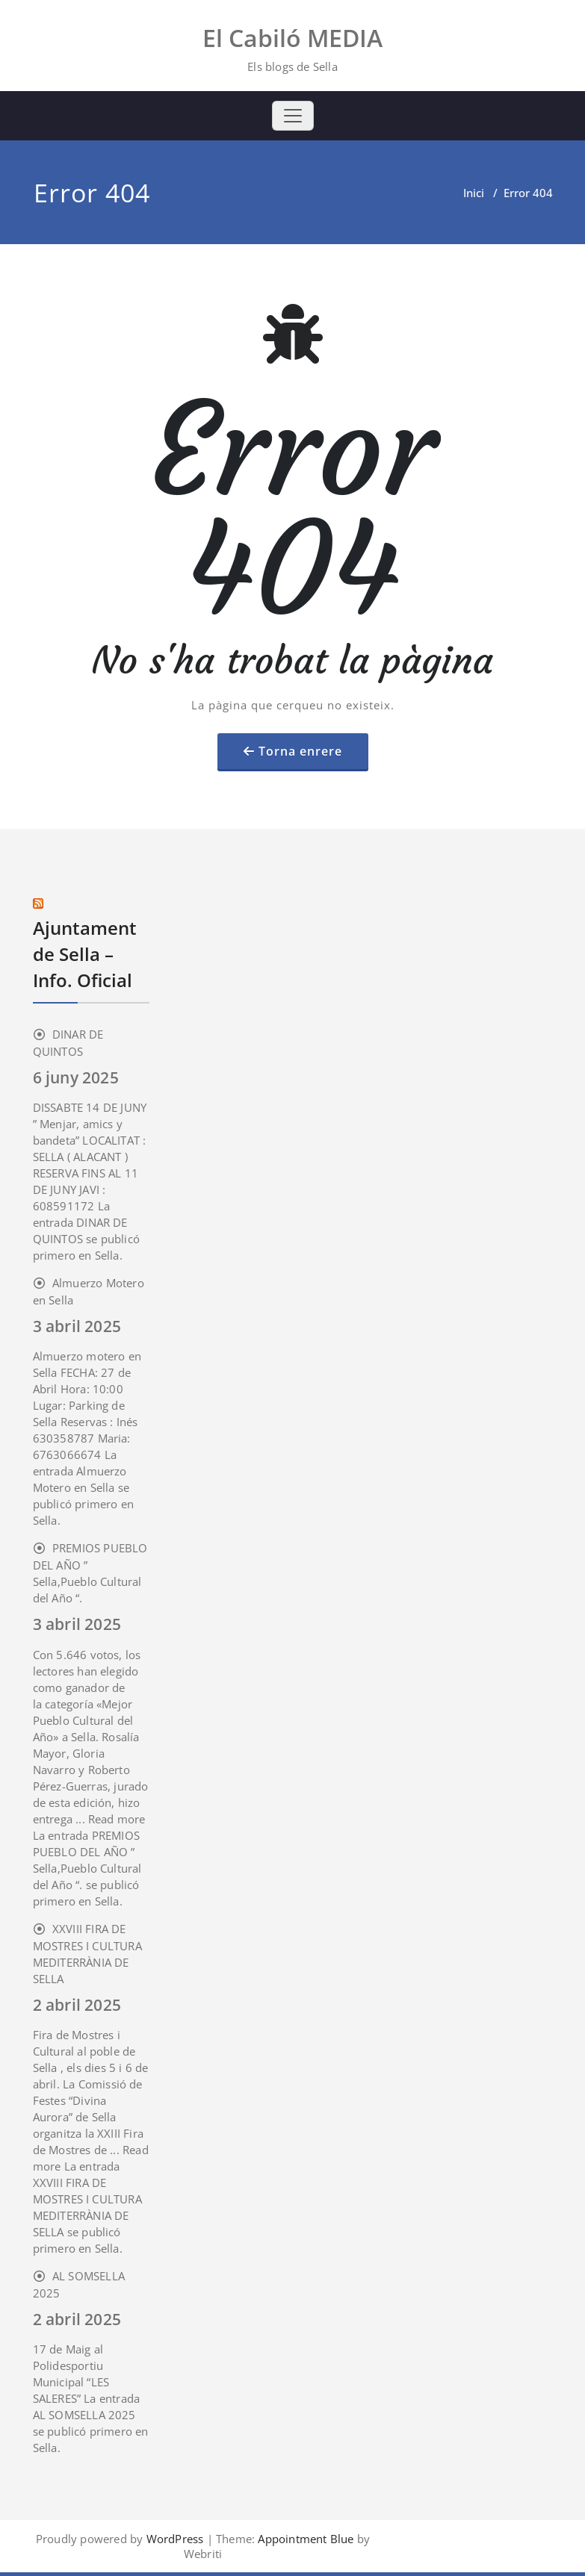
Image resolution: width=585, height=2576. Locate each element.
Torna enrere (300, 751)
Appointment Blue (304, 2538)
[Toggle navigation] (293, 116)
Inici (473, 192)
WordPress (175, 2538)
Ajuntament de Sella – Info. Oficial (85, 953)
